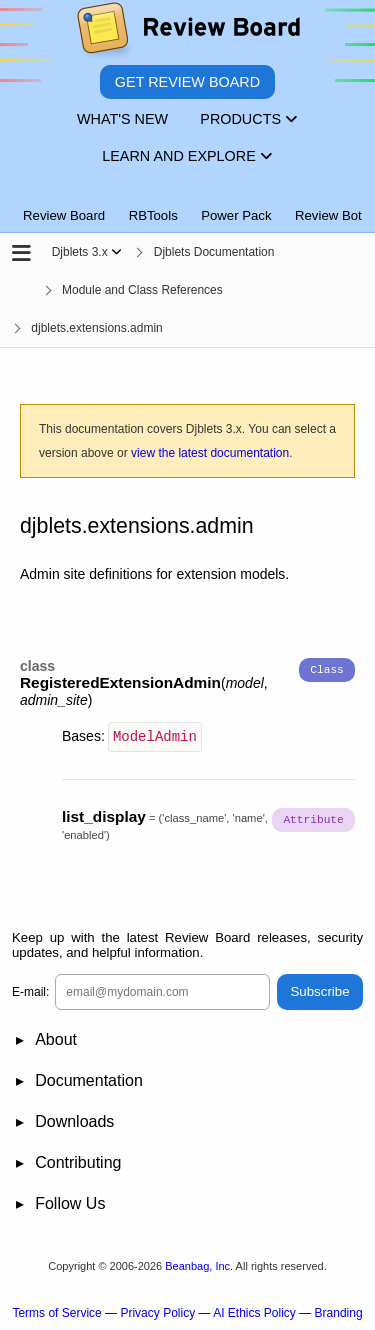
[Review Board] (187, 32)
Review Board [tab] (64, 215)
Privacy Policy (157, 1311)
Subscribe (319, 990)
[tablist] (187, 204)
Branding (339, 1311)
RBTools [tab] (153, 215)
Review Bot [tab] (328, 215)
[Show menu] (116, 252)
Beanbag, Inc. (199, 1264)
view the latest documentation (210, 453)
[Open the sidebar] (21, 254)
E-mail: (30, 990)
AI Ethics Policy (254, 1311)
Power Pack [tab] (236, 215)
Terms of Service (56, 1311)
